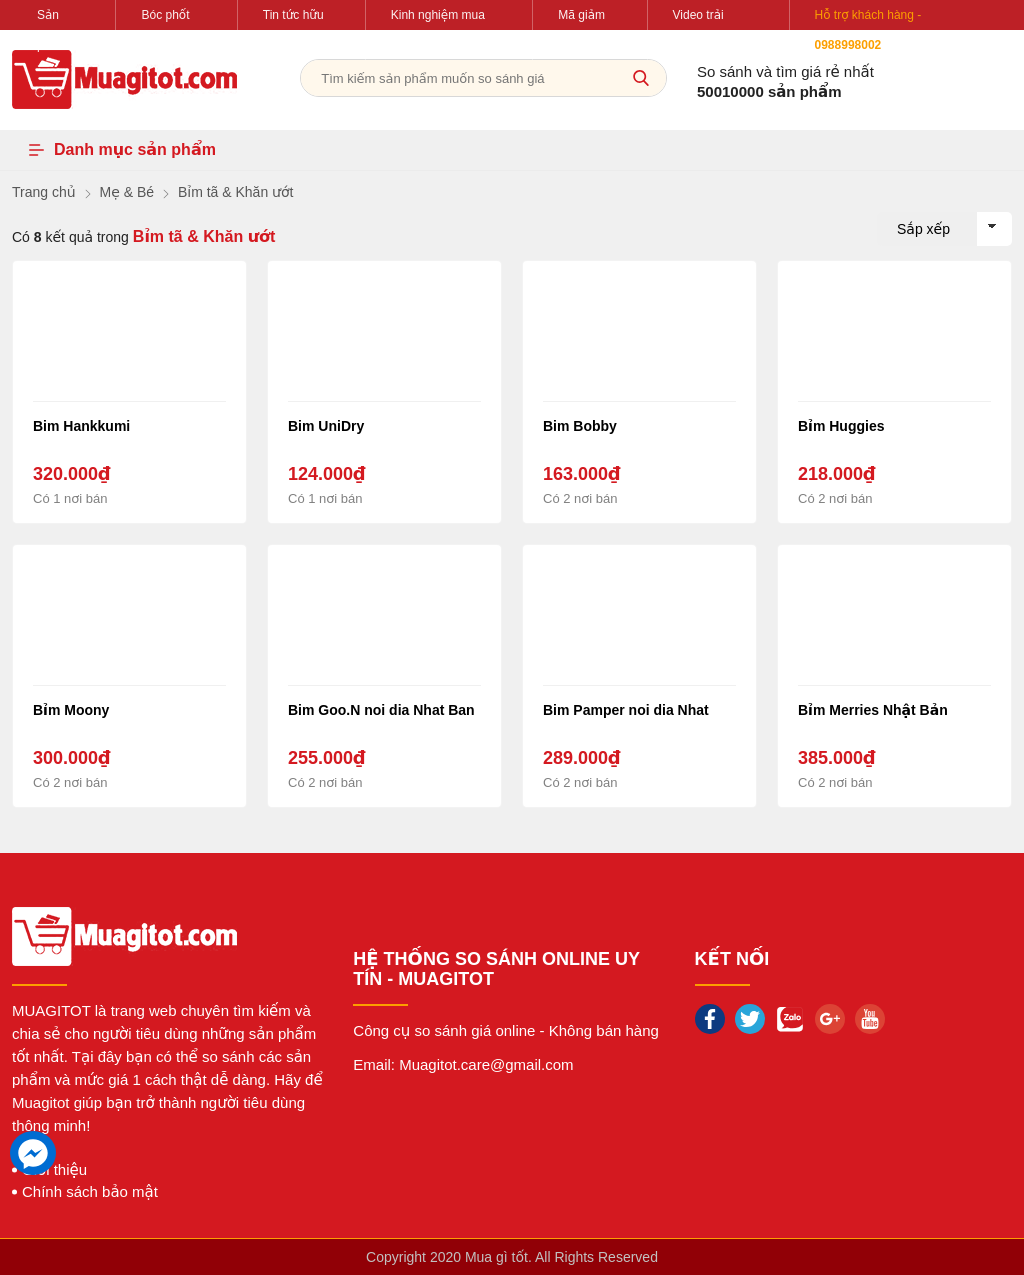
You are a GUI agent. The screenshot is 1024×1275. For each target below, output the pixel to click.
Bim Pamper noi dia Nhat (626, 710)
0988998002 (848, 45)
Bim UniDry (326, 426)
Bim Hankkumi (81, 426)
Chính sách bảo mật (90, 1191)
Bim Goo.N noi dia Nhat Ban (381, 710)
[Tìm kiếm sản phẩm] (483, 78)
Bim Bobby (580, 426)
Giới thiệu (54, 1169)
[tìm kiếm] (641, 78)
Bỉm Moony (71, 710)
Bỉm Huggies (841, 426)
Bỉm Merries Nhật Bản (873, 710)
